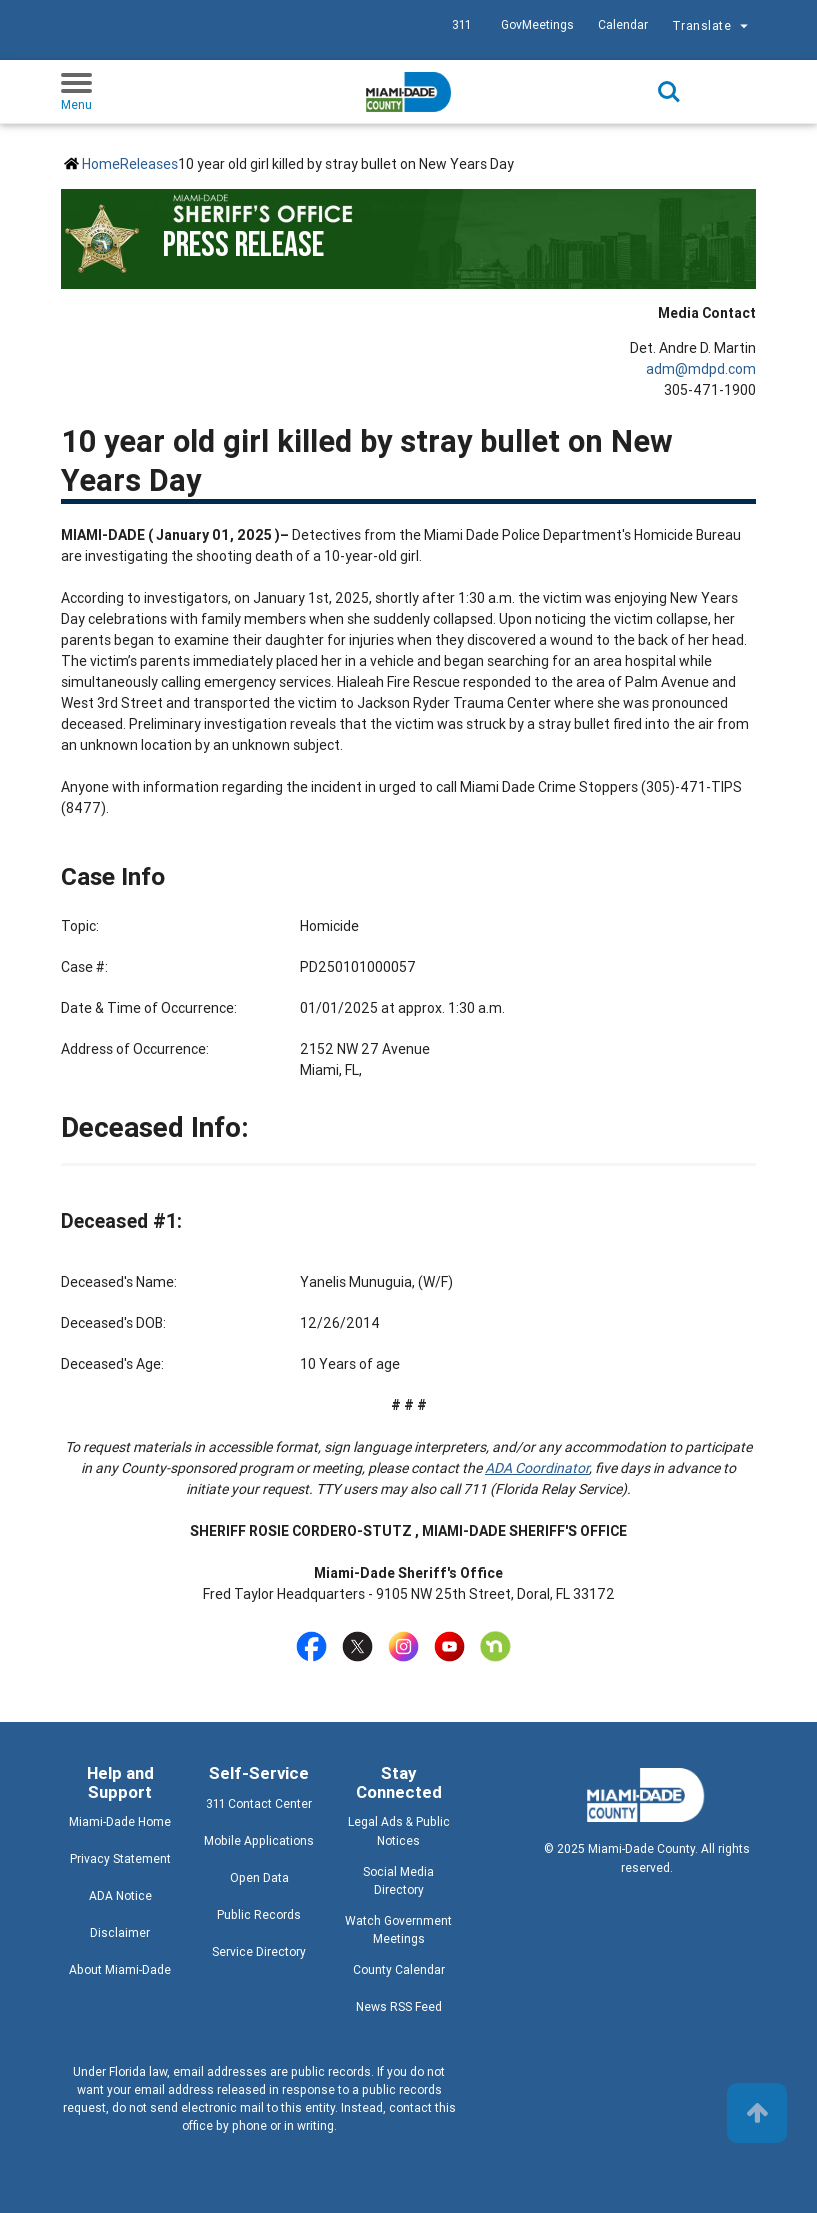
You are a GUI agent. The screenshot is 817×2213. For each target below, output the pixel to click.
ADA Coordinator (537, 1468)
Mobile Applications (259, 1840)
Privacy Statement (120, 1858)
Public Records (259, 1914)
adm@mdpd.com (701, 369)
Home (101, 164)
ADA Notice (120, 1895)
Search (669, 92)
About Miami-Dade (120, 1969)
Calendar (623, 24)
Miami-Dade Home (120, 1821)
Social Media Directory (398, 1880)
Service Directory (259, 1951)
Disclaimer (120, 1932)
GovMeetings (537, 24)
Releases (149, 164)
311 (461, 24)
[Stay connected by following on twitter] (361, 1646)
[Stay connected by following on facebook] (315, 1646)
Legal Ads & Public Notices (399, 1830)
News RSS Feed (399, 2006)
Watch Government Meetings (398, 1929)
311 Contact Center (259, 1803)
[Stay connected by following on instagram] (407, 1646)
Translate (712, 27)
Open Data (259, 1877)
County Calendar (399, 1969)
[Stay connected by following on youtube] (453, 1646)
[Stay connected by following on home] (499, 1646)
